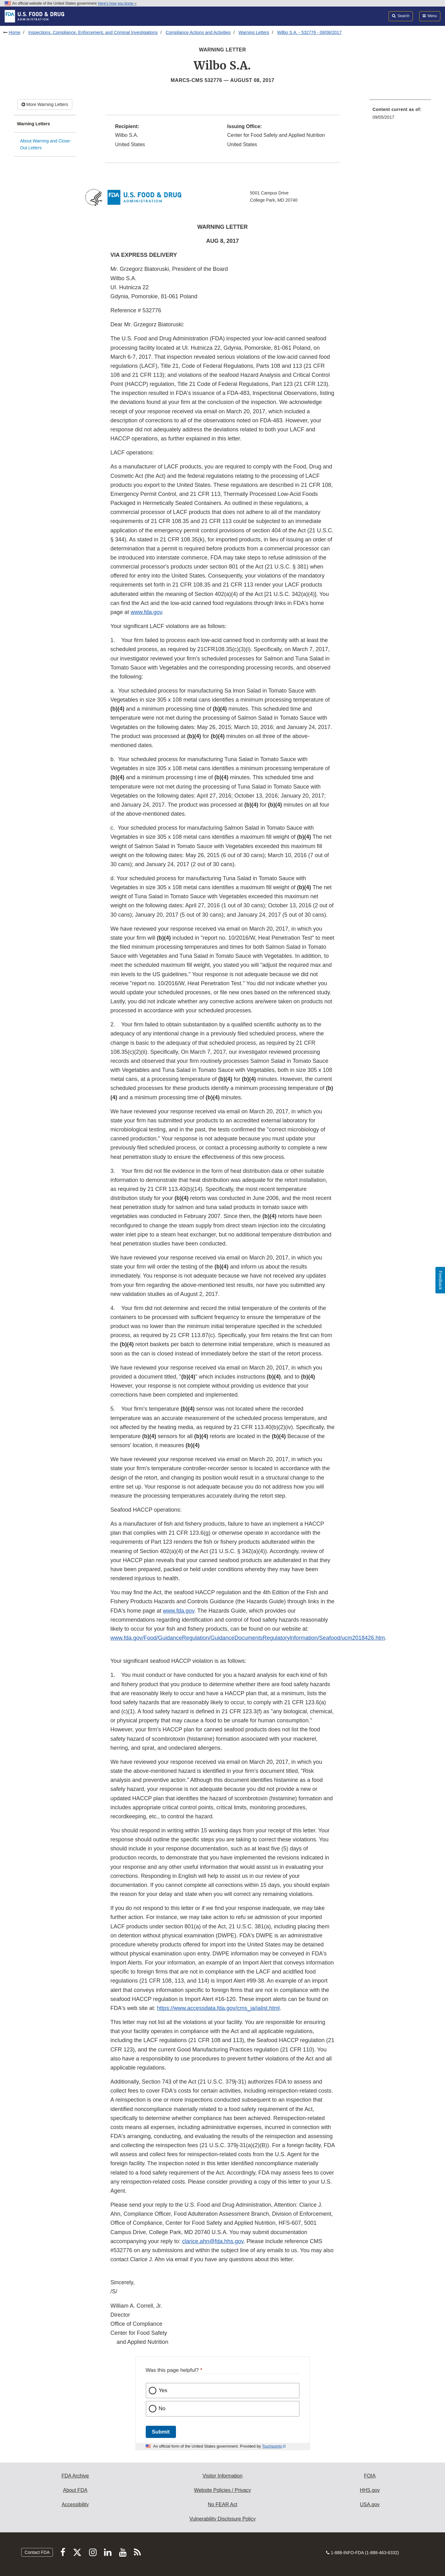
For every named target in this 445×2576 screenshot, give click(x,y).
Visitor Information (222, 2475)
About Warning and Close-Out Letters (45, 144)
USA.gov (370, 2504)
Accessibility (75, 2504)
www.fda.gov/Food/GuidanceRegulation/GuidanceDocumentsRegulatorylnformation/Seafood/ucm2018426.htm (247, 1638)
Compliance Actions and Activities (198, 32)
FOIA (370, 2475)
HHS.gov (370, 2490)
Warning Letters (254, 32)
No (162, 2408)
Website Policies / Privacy (222, 2490)
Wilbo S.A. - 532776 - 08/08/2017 (309, 32)
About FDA (75, 2490)
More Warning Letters (44, 104)
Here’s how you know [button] (117, 3)
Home (14, 32)
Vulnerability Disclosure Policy (222, 2518)
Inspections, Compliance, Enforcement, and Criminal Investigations (93, 32)
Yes (163, 2390)
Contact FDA (37, 2552)
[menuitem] (400, 115)
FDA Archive (75, 2475)
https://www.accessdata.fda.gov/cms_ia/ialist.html (218, 2008)
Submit (161, 2432)
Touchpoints (272, 2446)
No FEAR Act (222, 2504)
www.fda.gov (146, 612)
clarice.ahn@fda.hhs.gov (213, 2241)
